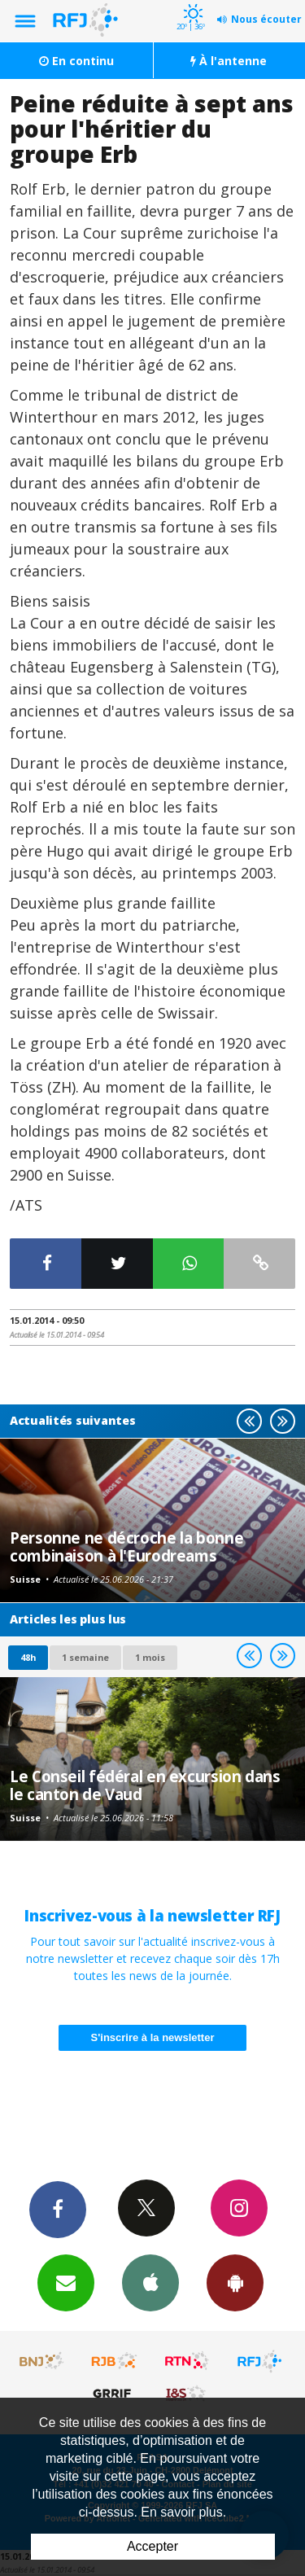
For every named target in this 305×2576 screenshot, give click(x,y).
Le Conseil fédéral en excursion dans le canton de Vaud (145, 1785)
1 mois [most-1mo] (150, 1657)
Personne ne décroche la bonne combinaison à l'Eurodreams (126, 1546)
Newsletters (65, 2282)
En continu (76, 60)
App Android (235, 2282)
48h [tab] (28, 1657)
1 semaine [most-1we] (85, 1657)
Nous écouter (266, 19)
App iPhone (150, 2282)
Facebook (57, 2208)
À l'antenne (228, 60)
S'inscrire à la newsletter (153, 2037)
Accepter (152, 2546)
